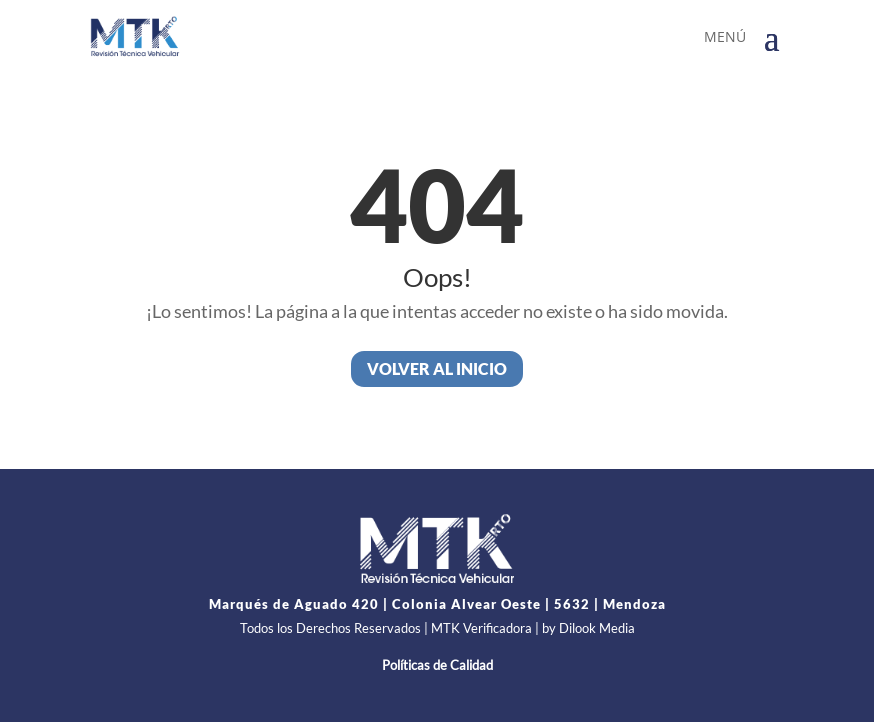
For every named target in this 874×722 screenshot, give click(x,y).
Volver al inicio (437, 368)
